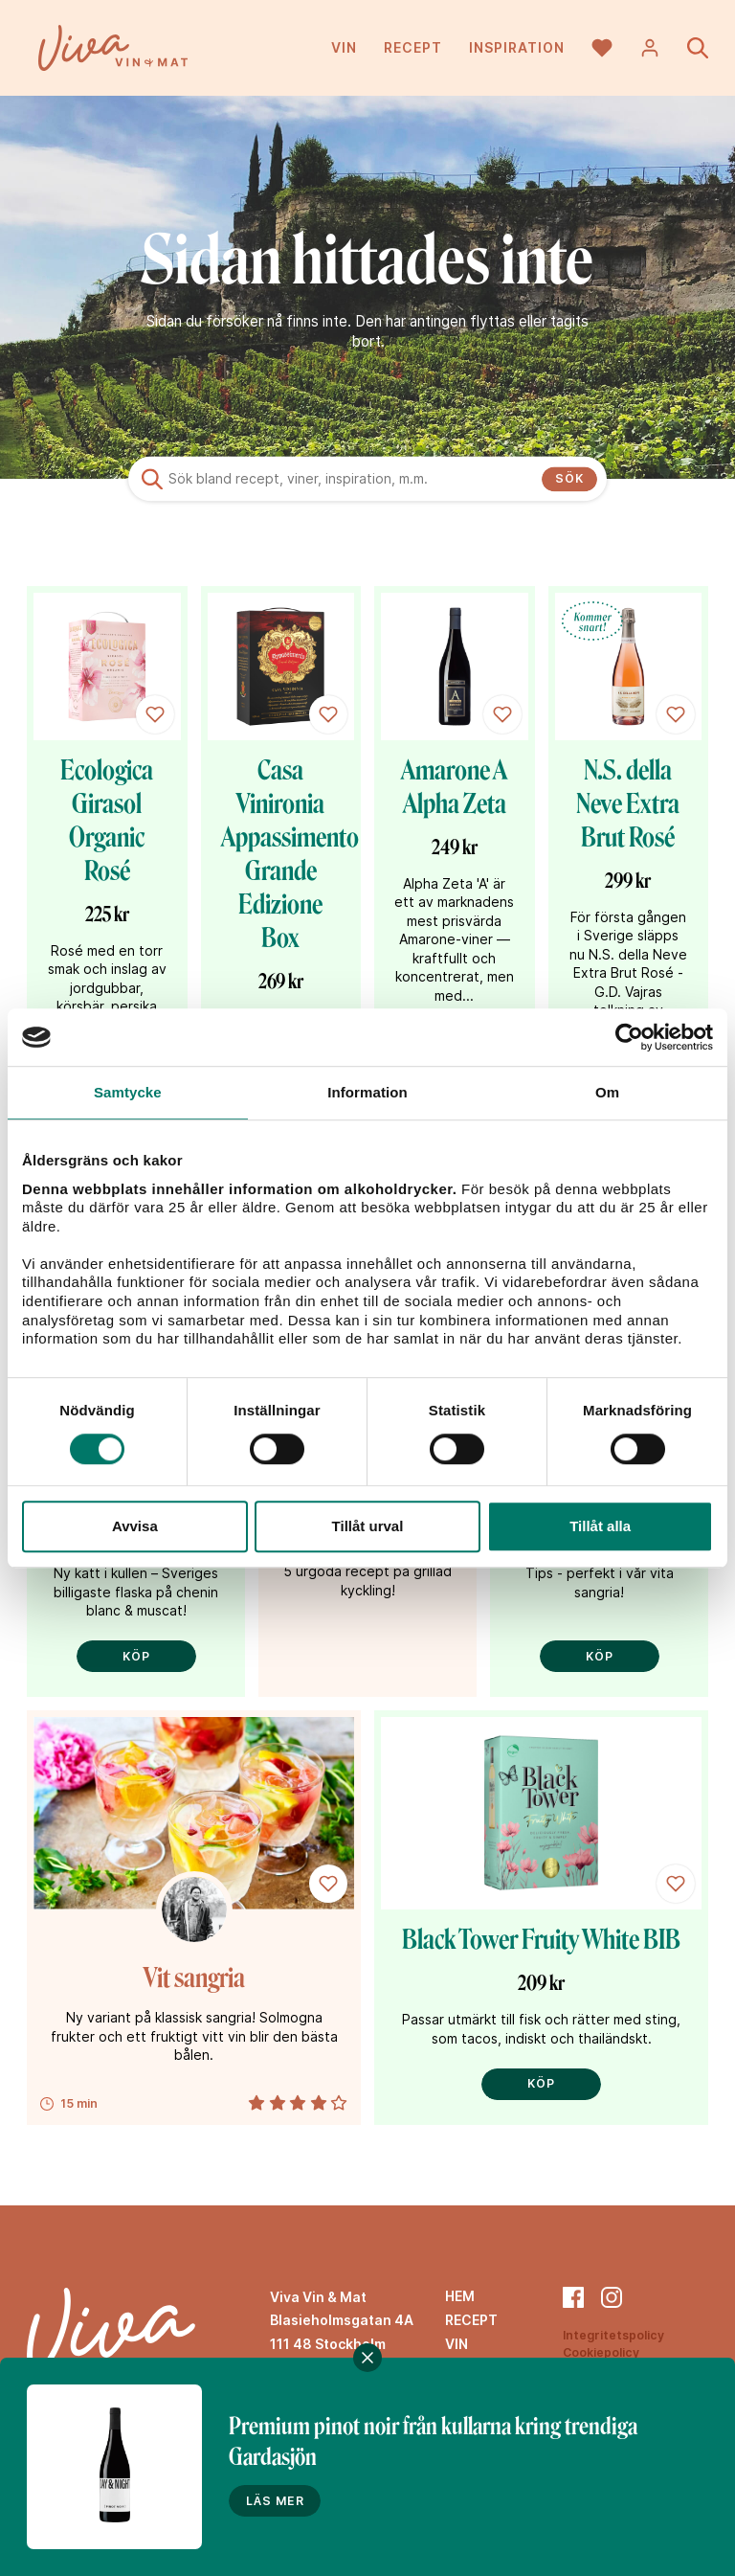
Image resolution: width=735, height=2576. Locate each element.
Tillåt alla (600, 1526)
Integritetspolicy (613, 2335)
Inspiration (517, 47)
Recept (413, 47)
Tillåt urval (368, 1526)
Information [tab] (367, 1092)
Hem (460, 2296)
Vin (344, 47)
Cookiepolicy (601, 2352)
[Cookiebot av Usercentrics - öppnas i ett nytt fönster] (629, 1037)
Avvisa (135, 1526)
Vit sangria (194, 1978)
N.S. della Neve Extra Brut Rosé (627, 804)
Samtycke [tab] (128, 1092)
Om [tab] (607, 1092)
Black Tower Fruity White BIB (541, 1939)
